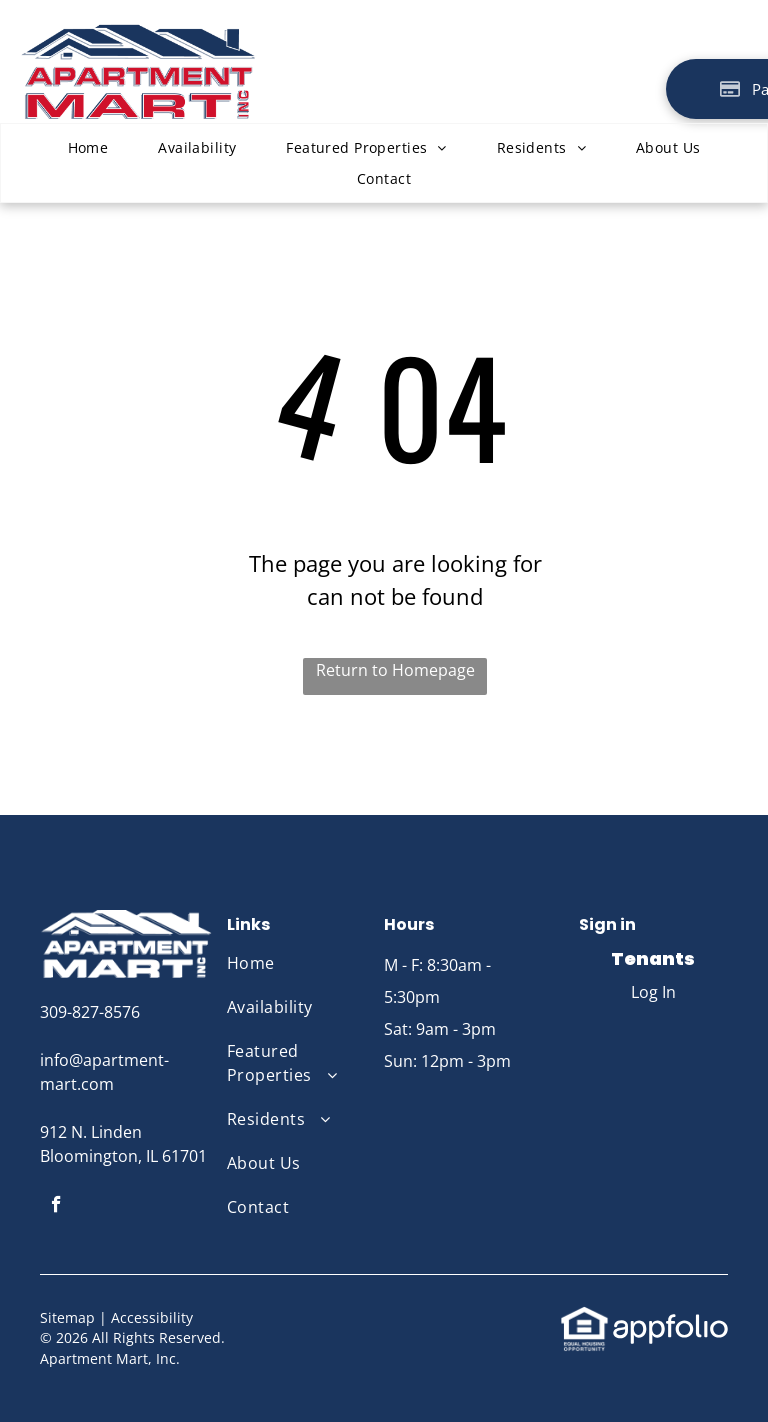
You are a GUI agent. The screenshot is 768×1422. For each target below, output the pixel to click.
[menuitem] (88, 147)
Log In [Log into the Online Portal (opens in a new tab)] (653, 992)
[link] (584, 1317)
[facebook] (56, 1207)
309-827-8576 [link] (90, 1012)
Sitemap (67, 1317)
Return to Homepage (395, 670)
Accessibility (152, 1317)
